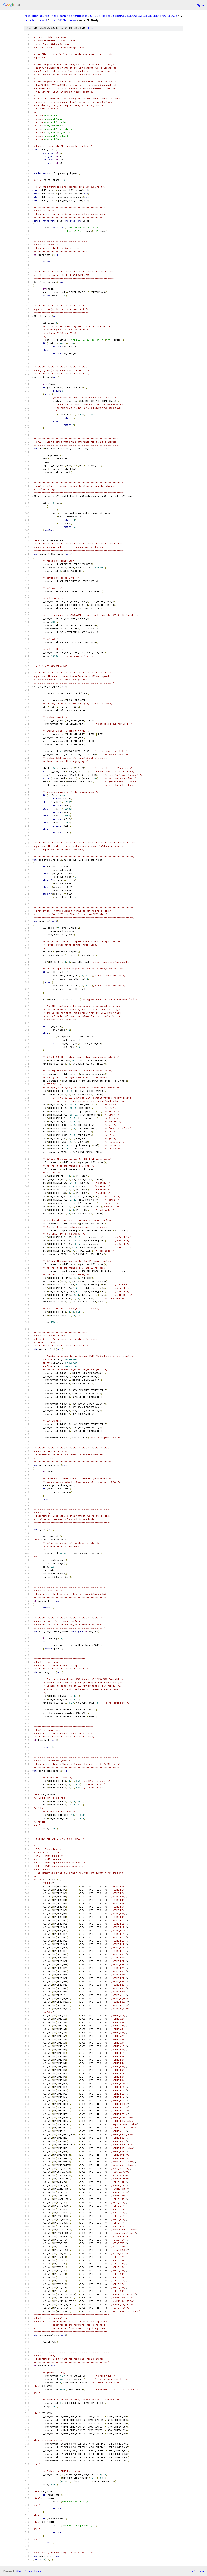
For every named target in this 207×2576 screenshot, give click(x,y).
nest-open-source (36, 16)
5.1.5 (93, 16)
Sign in (200, 5)
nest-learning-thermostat (69, 16)
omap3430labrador (62, 20)
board (42, 20)
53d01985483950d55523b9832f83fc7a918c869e (145, 16)
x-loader (104, 16)
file (90, 28)
